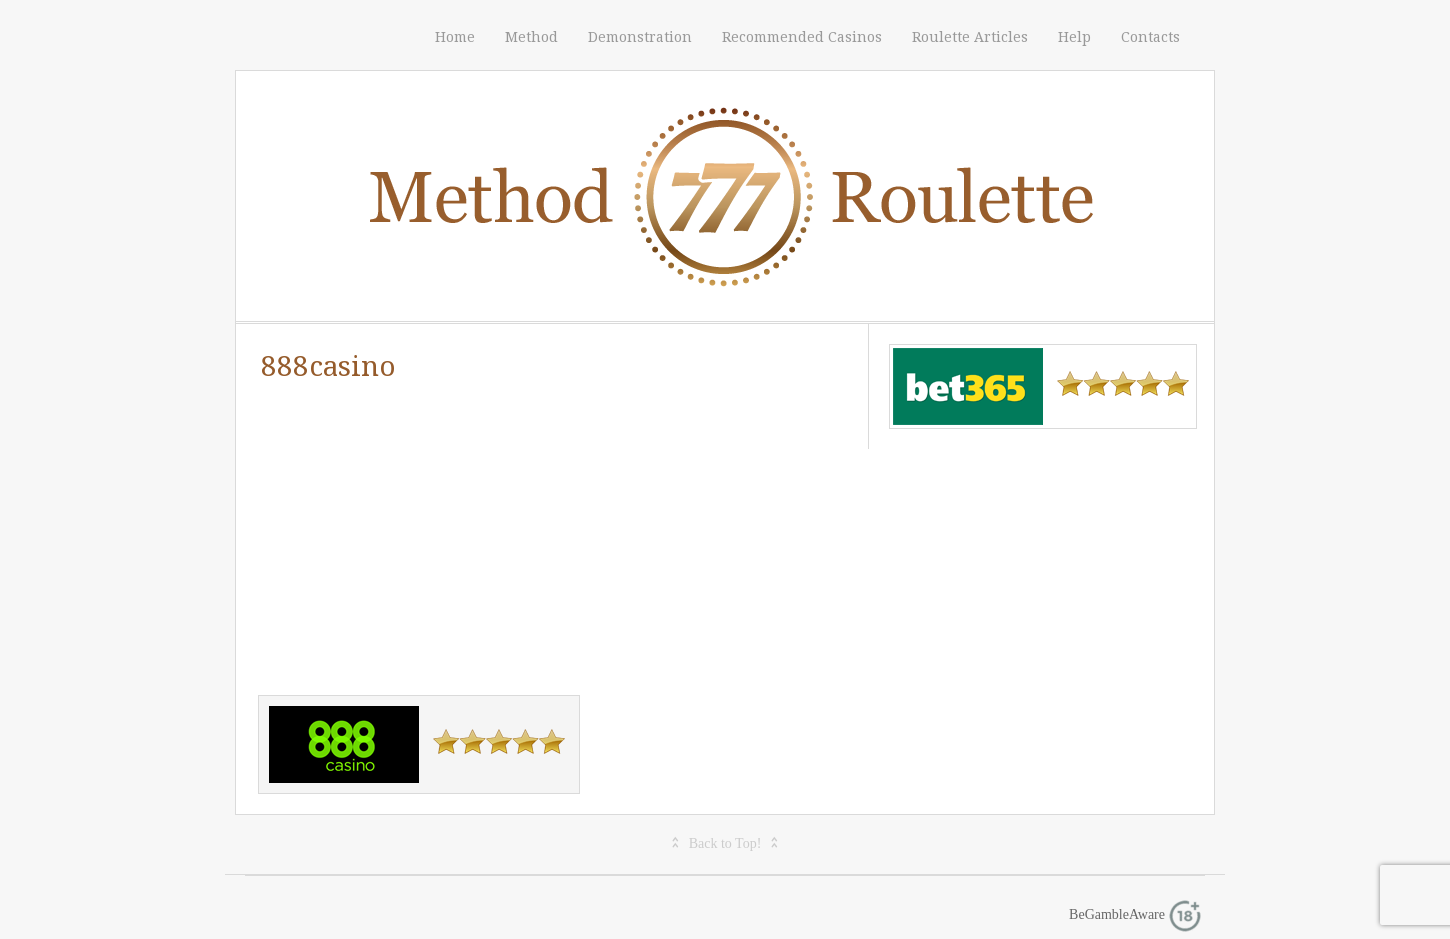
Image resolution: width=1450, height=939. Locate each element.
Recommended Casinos (802, 37)
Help (1074, 37)
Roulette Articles (970, 37)
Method (531, 37)
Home (455, 37)
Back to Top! (725, 843)
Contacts (1150, 37)
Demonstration (640, 37)
